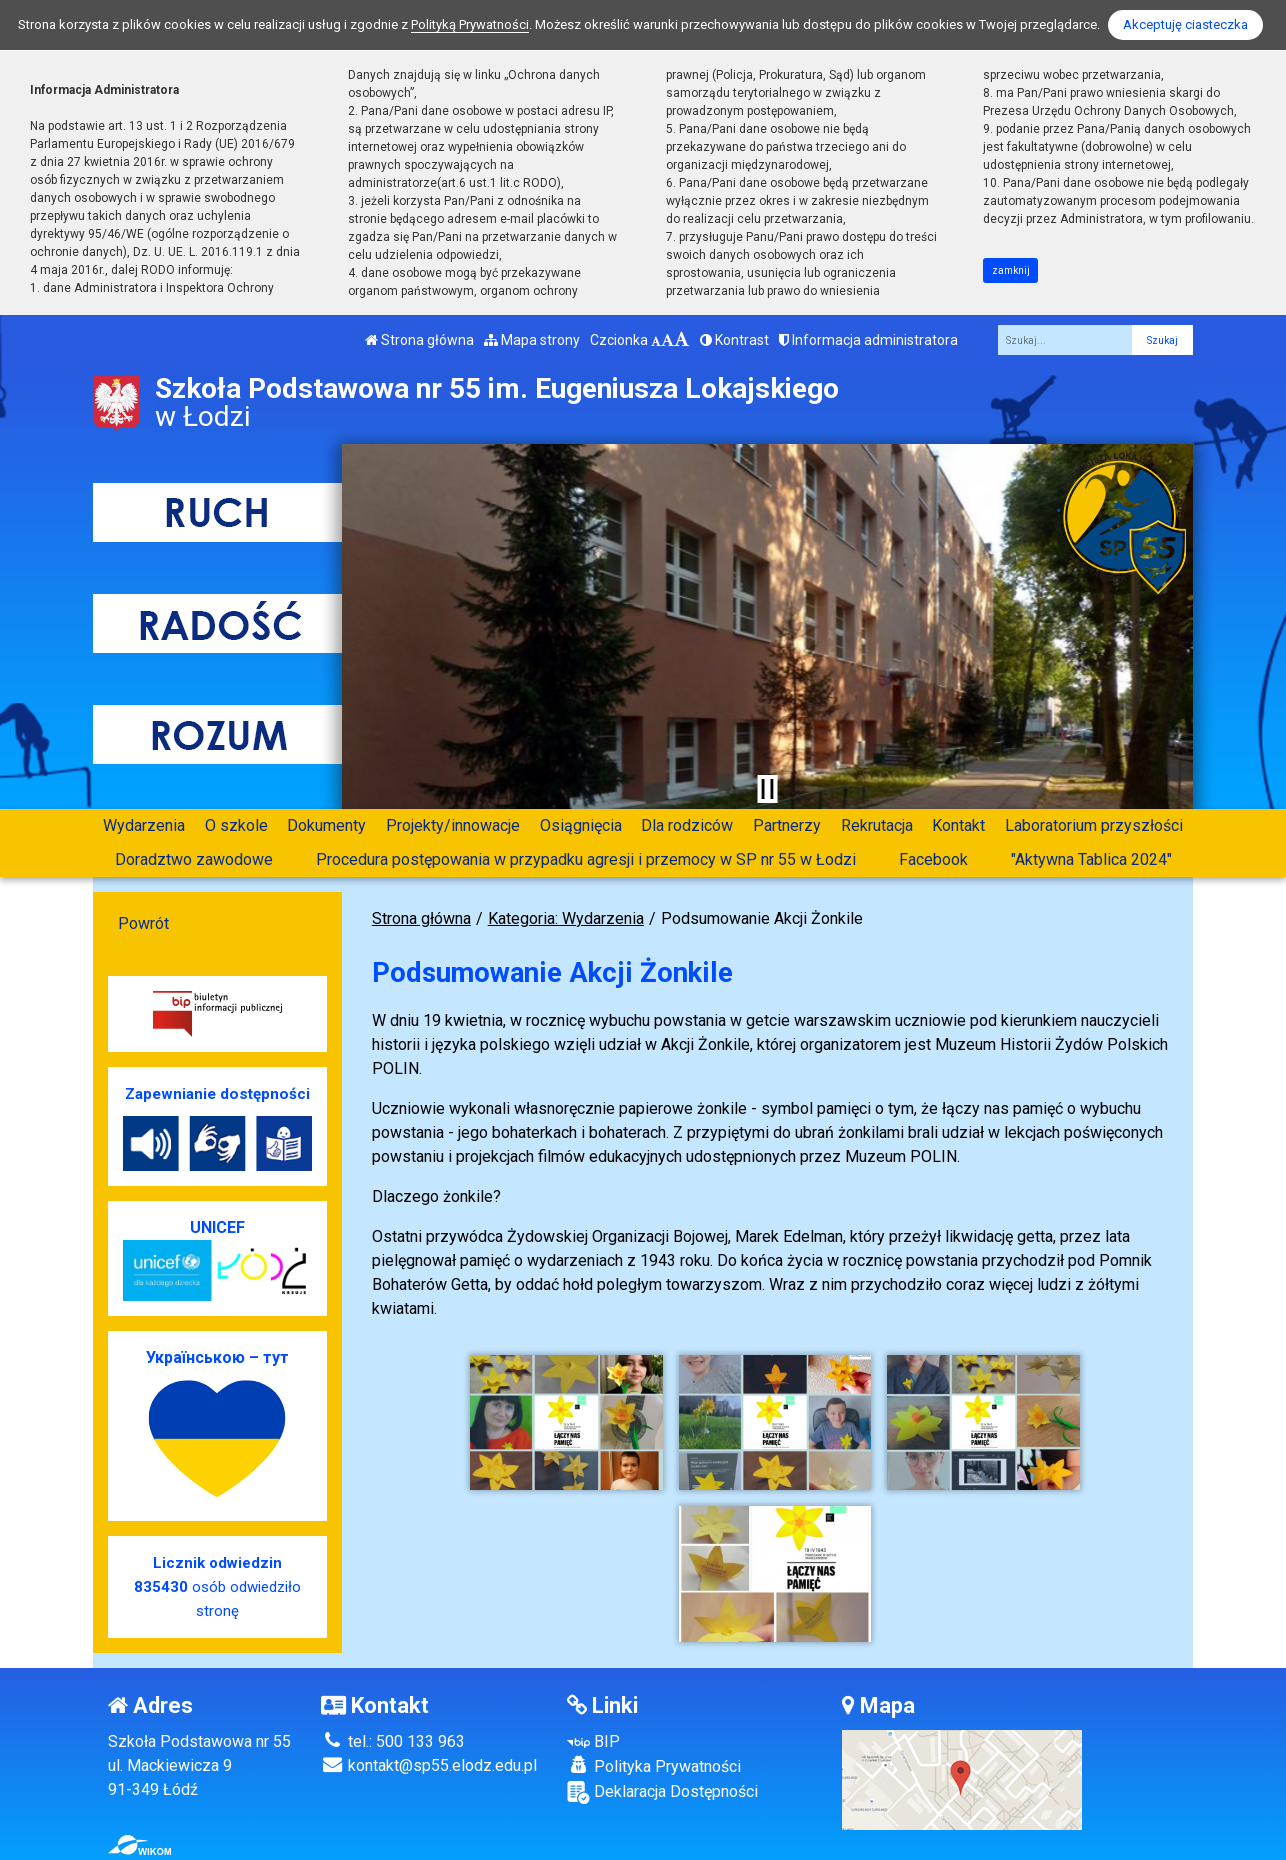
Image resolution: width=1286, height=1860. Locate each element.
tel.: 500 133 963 (393, 1741)
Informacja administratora (868, 340)
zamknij (1011, 270)
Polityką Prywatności (470, 24)
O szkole (236, 825)
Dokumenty (326, 825)
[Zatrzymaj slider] (767, 789)
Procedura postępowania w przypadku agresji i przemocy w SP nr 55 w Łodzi (586, 859)
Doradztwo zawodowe (194, 859)
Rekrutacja (877, 825)
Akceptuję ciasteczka (1185, 24)
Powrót (143, 923)
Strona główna (419, 340)
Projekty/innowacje (453, 825)
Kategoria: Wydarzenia (566, 918)
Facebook (933, 859)
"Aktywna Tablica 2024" (1091, 859)
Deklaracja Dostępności (662, 1792)
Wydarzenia (144, 825)
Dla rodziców (687, 825)
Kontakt (958, 825)
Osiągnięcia (581, 825)
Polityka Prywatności (654, 1766)
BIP (593, 1741)
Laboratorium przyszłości (1094, 825)
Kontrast (734, 340)
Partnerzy (787, 825)
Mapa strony (532, 340)
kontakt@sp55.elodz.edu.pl (429, 1765)
